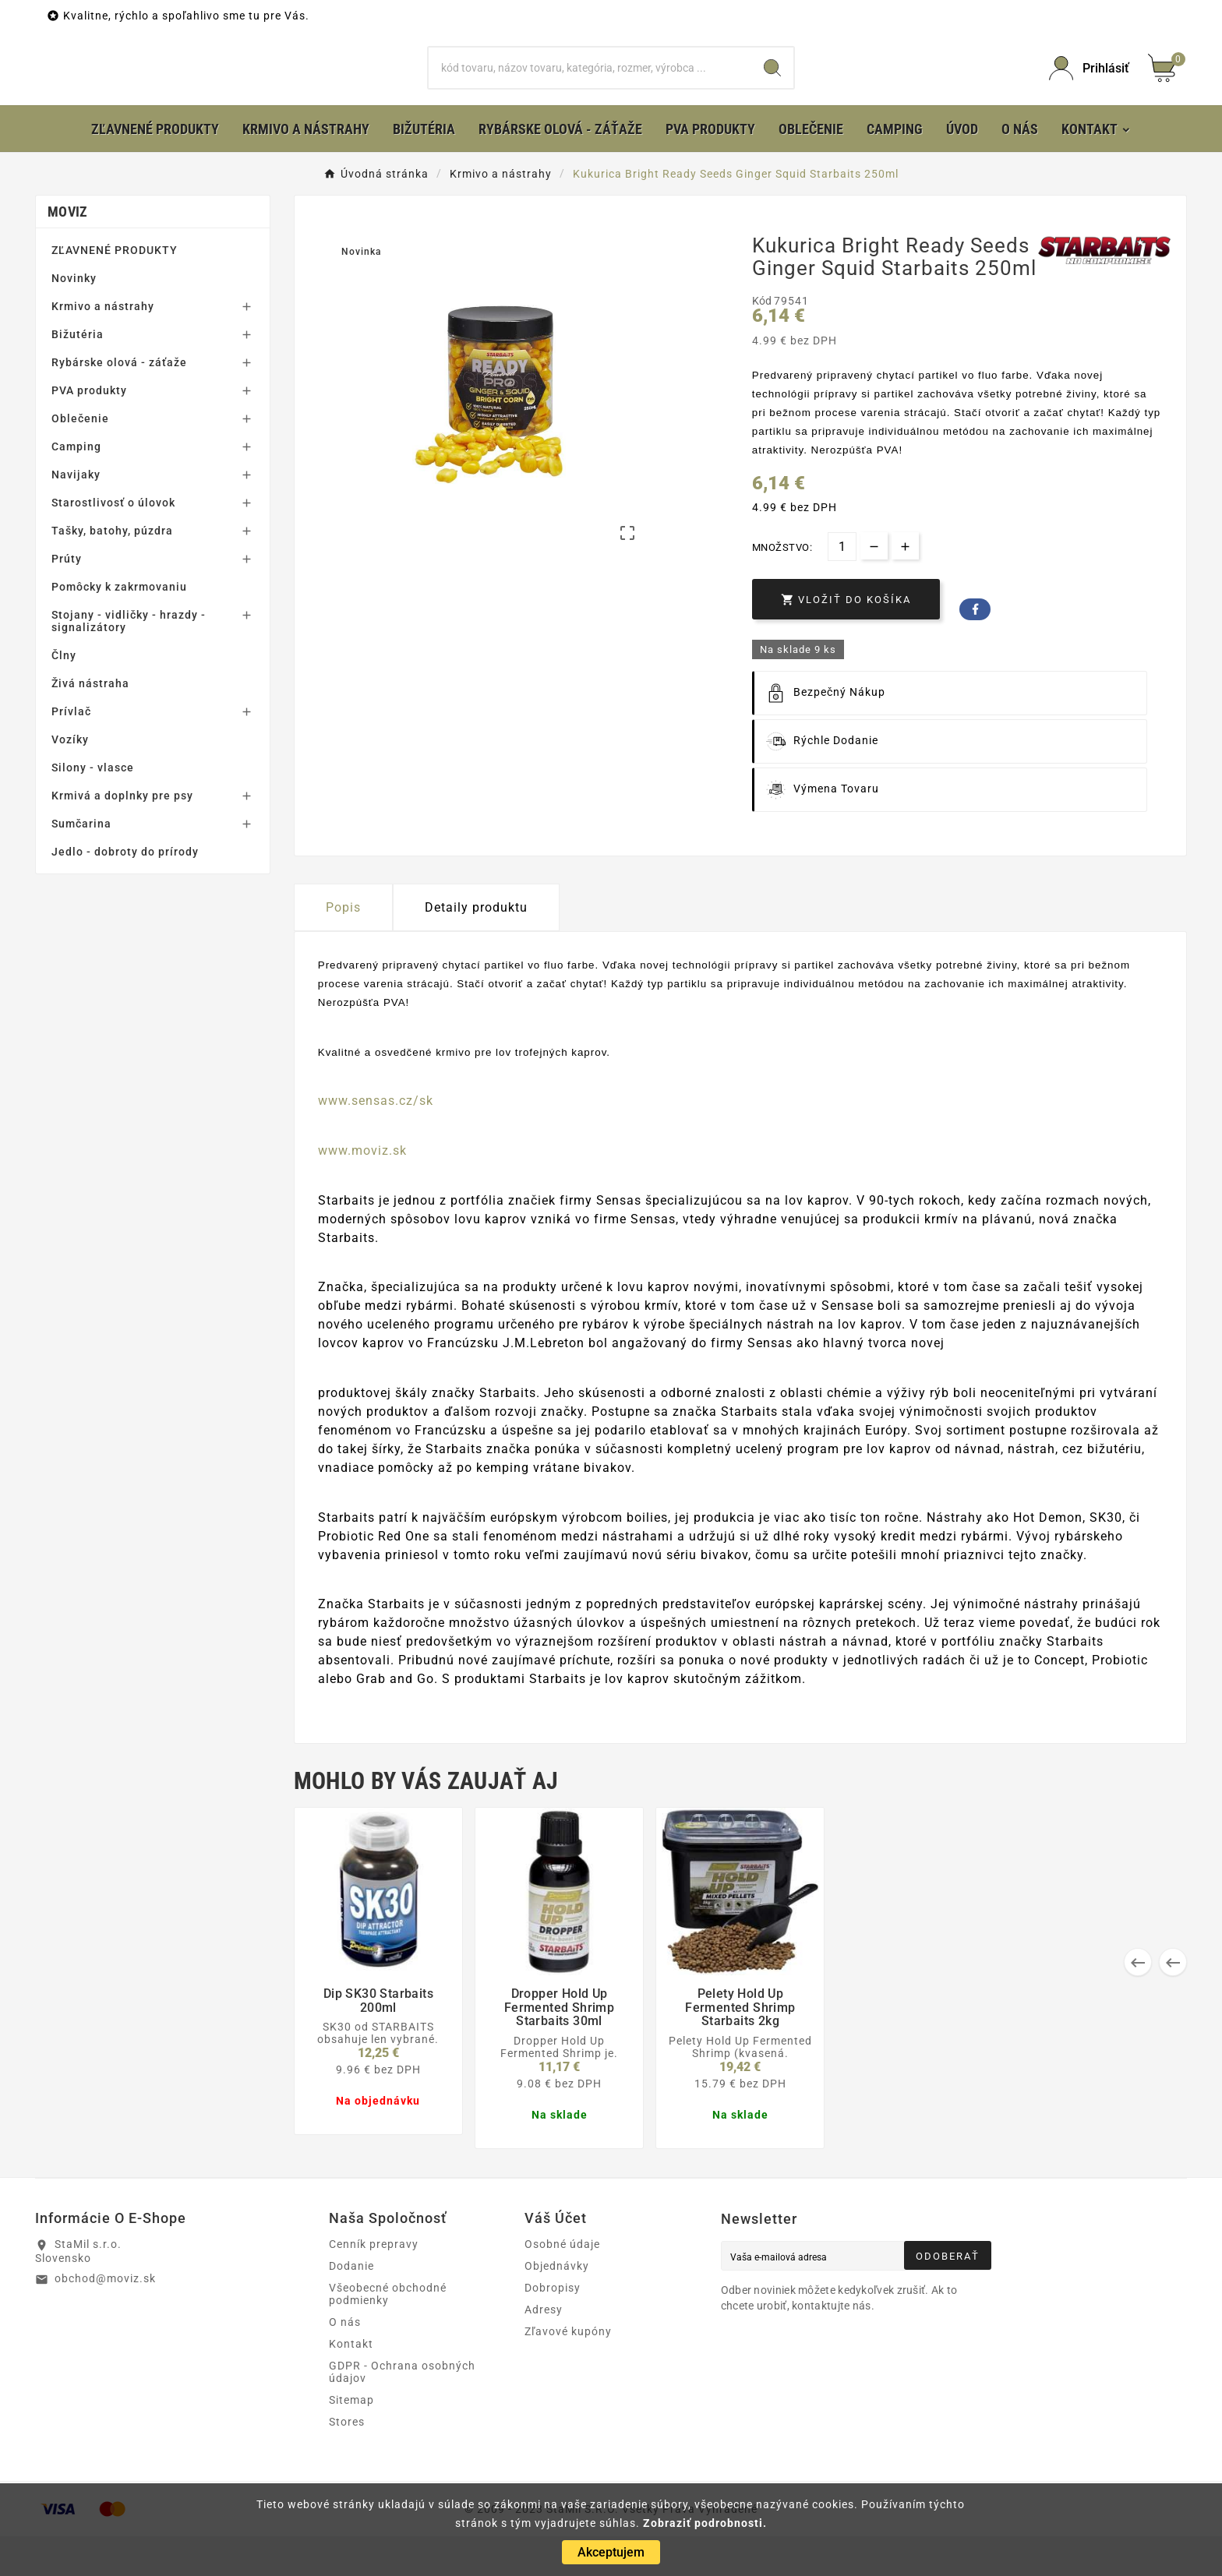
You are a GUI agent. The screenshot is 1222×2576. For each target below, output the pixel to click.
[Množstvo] (842, 586)
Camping (76, 486)
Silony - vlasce (92, 807)
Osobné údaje (562, 2284)
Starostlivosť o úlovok (113, 542)
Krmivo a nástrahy (102, 346)
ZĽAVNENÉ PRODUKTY (114, 290)
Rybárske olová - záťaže (119, 402)
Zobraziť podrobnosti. (705, 2523)
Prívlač (71, 751)
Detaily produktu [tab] (476, 947)
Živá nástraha (90, 723)
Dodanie (351, 2305)
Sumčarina (81, 863)
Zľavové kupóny (568, 2371)
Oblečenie (80, 458)
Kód (763, 340)
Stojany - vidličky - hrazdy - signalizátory (128, 660)
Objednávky (556, 2305)
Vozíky (70, 779)
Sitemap (351, 2439)
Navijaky (76, 514)
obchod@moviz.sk (105, 2318)
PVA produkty (89, 430)
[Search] (772, 88)
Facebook (975, 649)
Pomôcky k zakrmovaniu (119, 626)
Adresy (543, 2349)
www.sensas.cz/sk (375, 1140)
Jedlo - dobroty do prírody (125, 891)
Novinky (74, 318)
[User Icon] (1089, 88)
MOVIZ (68, 251)
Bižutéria (77, 374)
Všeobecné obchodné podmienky (388, 2333)
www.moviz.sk (362, 1190)
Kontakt (351, 2383)
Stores (347, 2461)
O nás (345, 2361)
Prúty (66, 598)
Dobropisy (552, 2327)
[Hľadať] (590, 88)
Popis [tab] (343, 947)
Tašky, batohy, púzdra (112, 570)
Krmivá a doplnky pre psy (122, 835)
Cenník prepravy (374, 2284)
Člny (63, 695)
